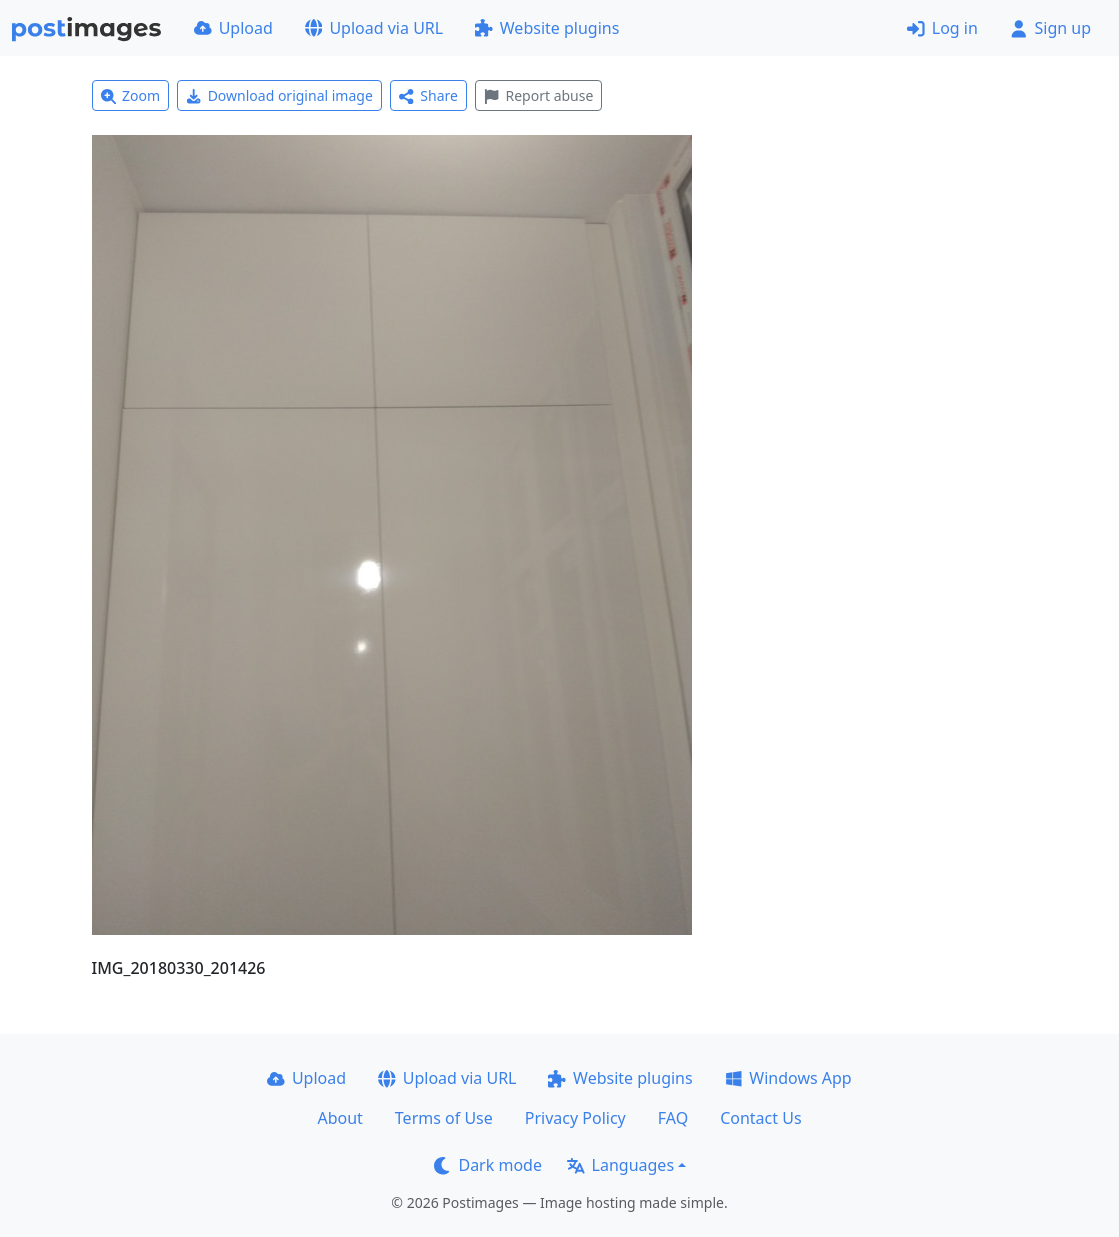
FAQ (673, 1118)
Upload (233, 28)
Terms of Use (444, 1118)
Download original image (279, 95)
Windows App (788, 1078)
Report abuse (538, 95)
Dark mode (488, 1165)
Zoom (131, 95)
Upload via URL (374, 28)
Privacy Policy (575, 1118)
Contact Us (760, 1118)
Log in (942, 28)
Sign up (1050, 28)
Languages (620, 1165)
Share (428, 95)
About (339, 1118)
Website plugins (547, 28)
